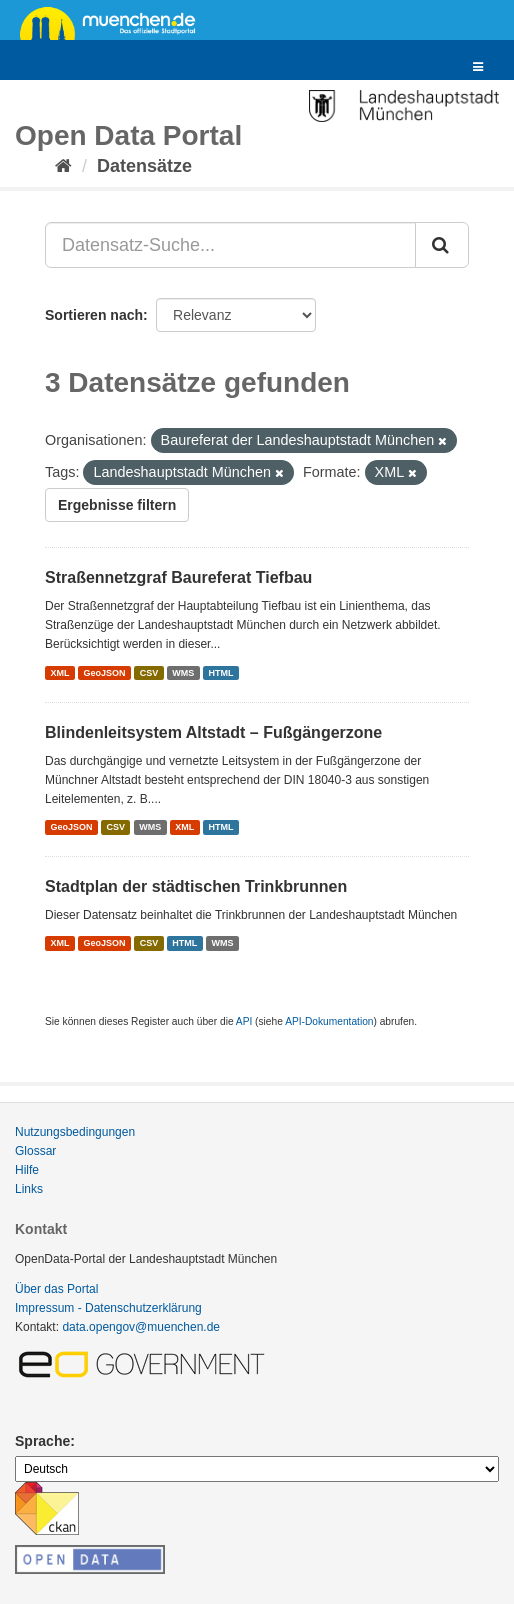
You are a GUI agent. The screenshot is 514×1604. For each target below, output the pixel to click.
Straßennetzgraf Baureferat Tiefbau (178, 577)
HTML (220, 673)
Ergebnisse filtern (117, 505)
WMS (183, 673)
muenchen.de (115, 22)
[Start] (63, 166)
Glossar (35, 1151)
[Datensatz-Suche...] (230, 245)
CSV (149, 673)
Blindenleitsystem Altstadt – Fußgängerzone (213, 732)
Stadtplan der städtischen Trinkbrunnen (196, 886)
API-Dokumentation (329, 1021)
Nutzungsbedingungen (75, 1132)
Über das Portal (56, 1289)
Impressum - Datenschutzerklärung (108, 1308)
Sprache (42, 1441)
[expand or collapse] (478, 67)
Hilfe (27, 1170)
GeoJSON (105, 673)
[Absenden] (442, 245)
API (244, 1021)
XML (59, 673)
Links (29, 1189)
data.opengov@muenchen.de (141, 1327)
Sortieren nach (94, 315)
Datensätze (144, 166)
